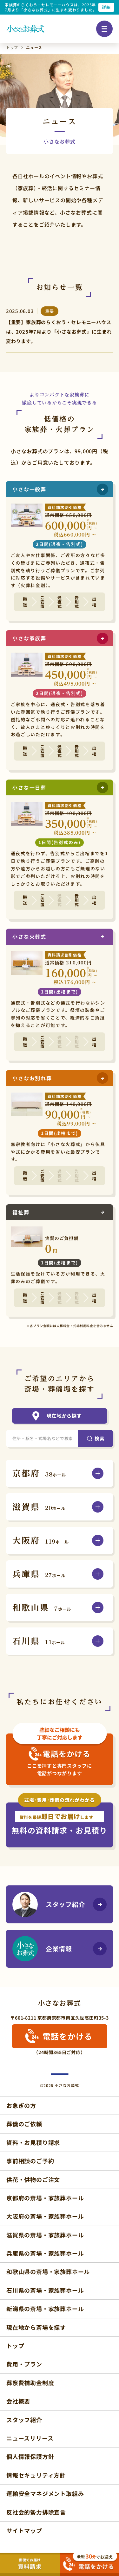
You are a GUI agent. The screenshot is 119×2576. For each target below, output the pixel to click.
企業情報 (42, 1948)
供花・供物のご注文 (33, 2179)
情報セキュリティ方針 (36, 2475)
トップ (15, 2345)
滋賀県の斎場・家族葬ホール (45, 2235)
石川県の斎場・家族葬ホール (45, 2290)
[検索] (95, 1438)
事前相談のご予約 (30, 2161)
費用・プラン (24, 2364)
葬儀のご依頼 (24, 2124)
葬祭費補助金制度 (30, 2383)
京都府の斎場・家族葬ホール (45, 2198)
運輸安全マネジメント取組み (45, 2493)
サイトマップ (24, 2530)
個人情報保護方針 (30, 2456)
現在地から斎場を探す (36, 2327)
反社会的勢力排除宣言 (36, 2512)
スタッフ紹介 (48, 1904)
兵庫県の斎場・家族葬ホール (45, 2253)
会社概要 (18, 2401)
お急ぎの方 (21, 2105)
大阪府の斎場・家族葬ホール (45, 2216)
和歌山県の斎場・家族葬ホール (48, 2271)
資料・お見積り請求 (33, 2142)
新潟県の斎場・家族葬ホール (45, 2308)
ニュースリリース (29, 2438)
